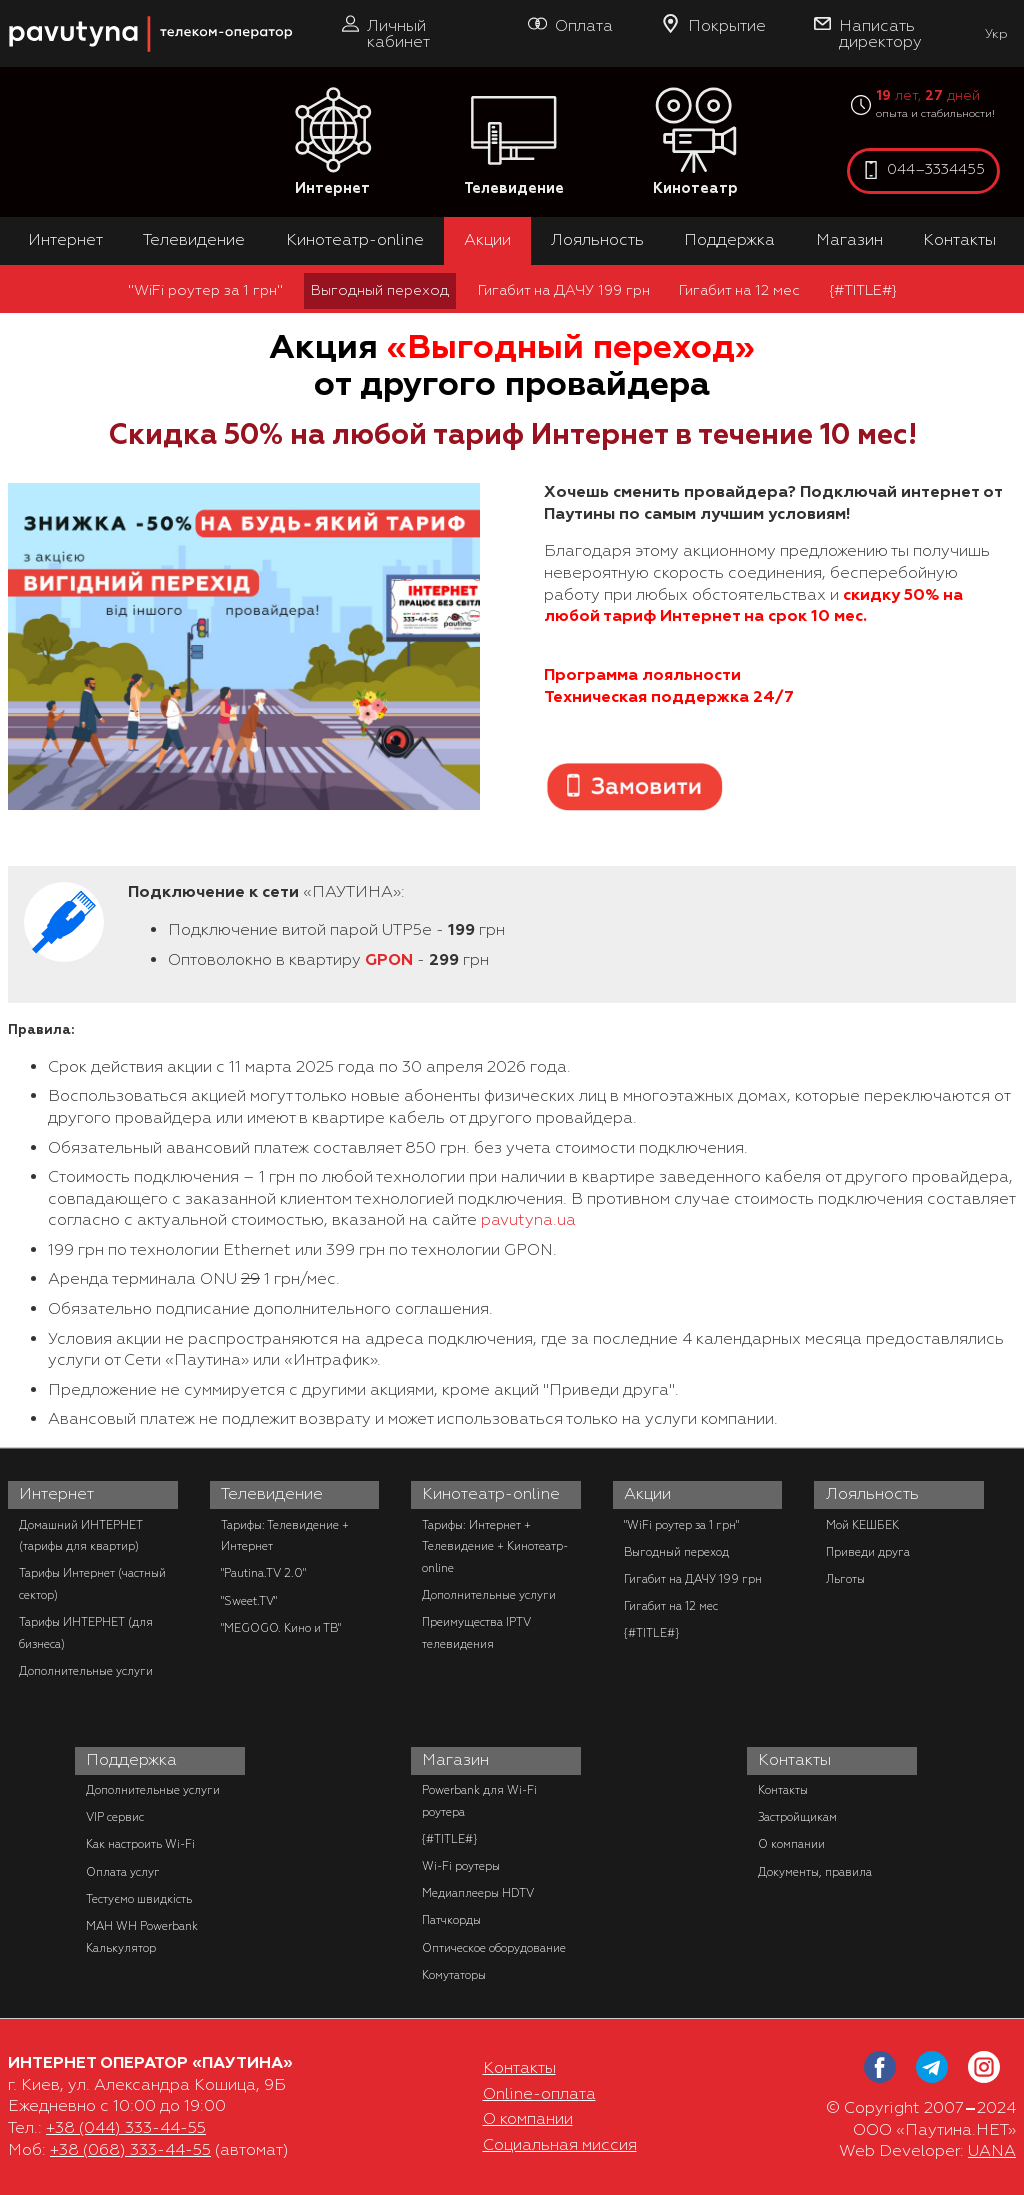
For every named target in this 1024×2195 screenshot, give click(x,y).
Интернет (333, 142)
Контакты (959, 240)
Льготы (845, 1579)
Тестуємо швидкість (139, 1899)
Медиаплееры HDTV (478, 1893)
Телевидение (514, 142)
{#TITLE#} (863, 290)
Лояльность (597, 240)
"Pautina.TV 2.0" (263, 1573)
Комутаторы (454, 1975)
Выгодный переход (380, 290)
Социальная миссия (560, 2145)
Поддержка (729, 240)
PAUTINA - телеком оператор (19, 9)
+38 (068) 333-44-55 (130, 2150)
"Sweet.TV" (249, 1601)
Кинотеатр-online (355, 240)
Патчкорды (451, 1920)
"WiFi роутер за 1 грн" (205, 290)
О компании (791, 1844)
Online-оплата (539, 2094)
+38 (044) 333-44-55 (126, 2128)
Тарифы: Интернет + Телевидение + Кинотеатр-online (495, 1546)
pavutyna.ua (528, 1220)
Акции (487, 240)
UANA (992, 2151)
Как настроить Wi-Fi (140, 1844)
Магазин (849, 240)
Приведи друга (868, 1552)
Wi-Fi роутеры (461, 1866)
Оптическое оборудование (494, 1948)
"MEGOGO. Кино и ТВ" (281, 1628)
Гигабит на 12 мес (739, 290)
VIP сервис (115, 1817)
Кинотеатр (696, 142)
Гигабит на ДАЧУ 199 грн (564, 290)
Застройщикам (797, 1817)
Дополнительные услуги (86, 1671)
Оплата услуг (123, 1872)
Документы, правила (815, 1872)
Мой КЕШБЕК (862, 1525)
